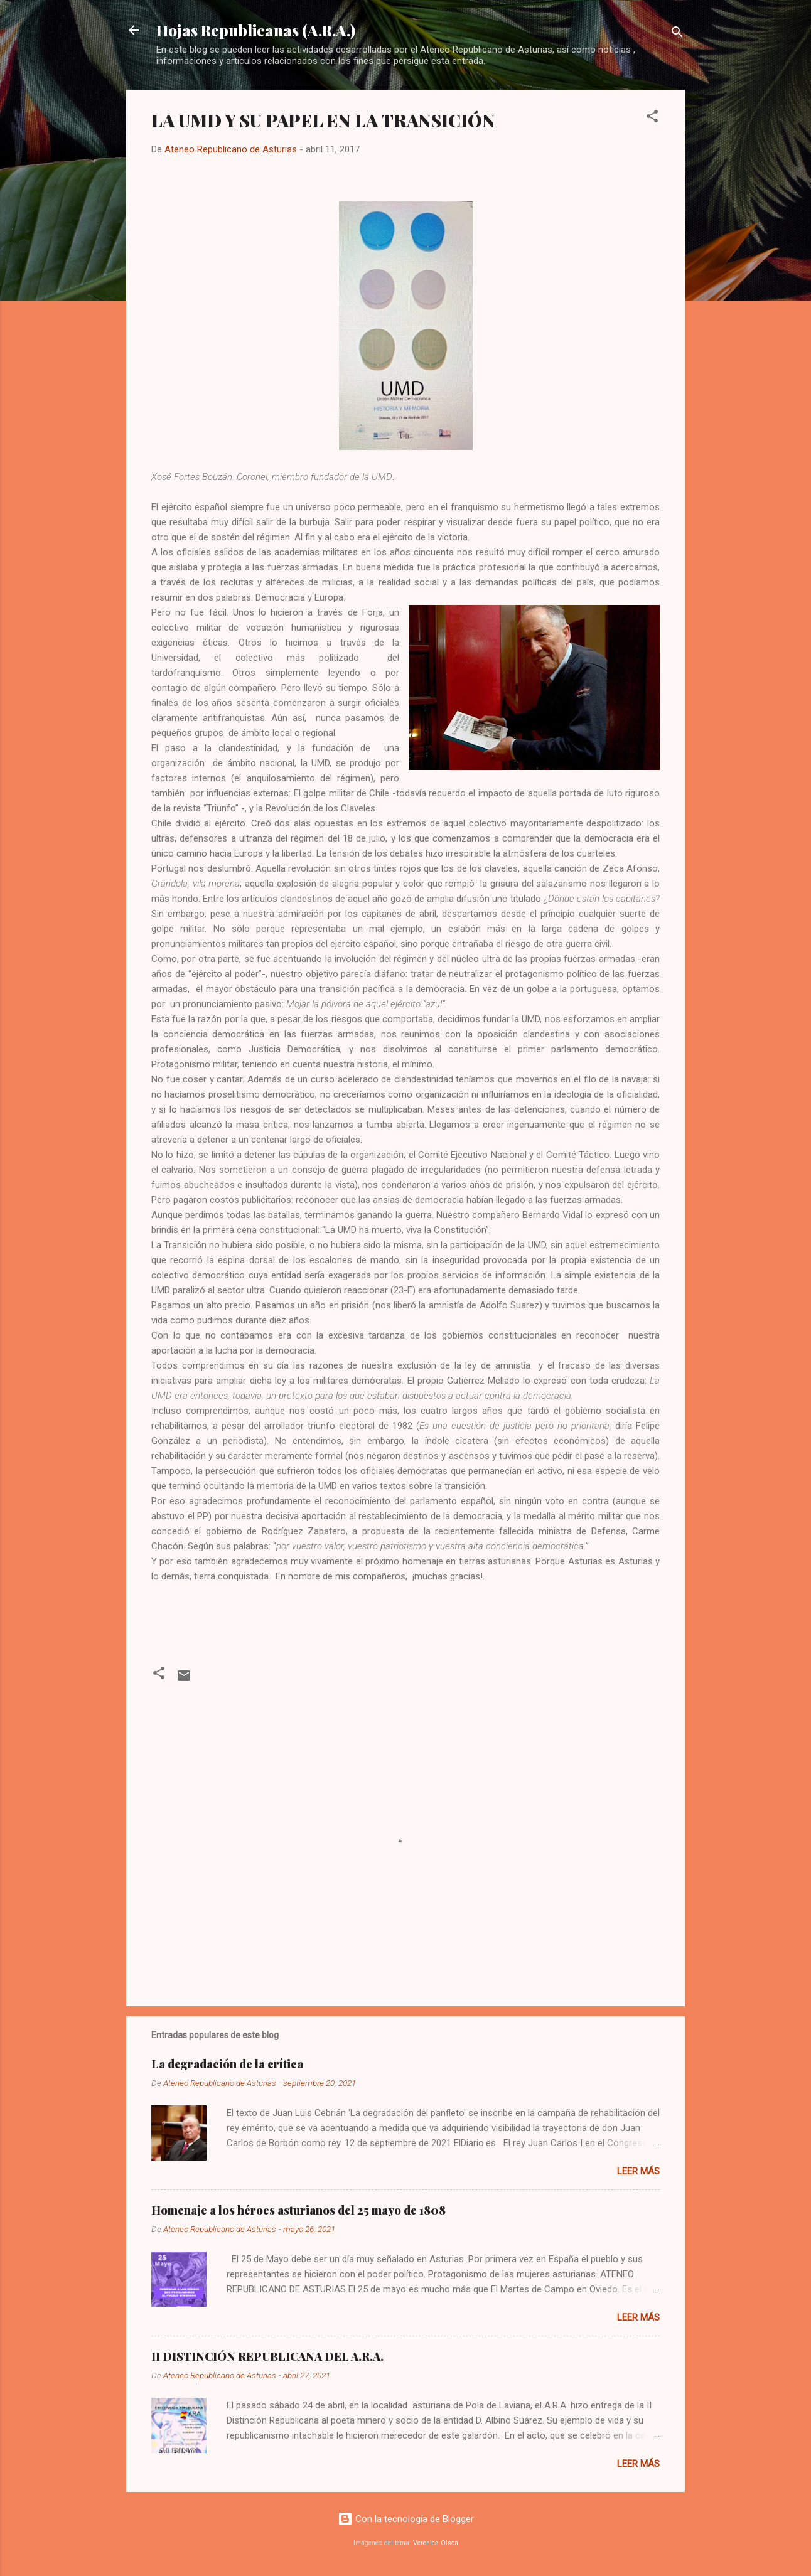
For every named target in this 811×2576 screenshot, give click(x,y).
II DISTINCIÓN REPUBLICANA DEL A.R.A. (267, 2356)
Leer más (638, 2171)
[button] (652, 118)
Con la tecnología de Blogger (406, 2519)
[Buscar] (677, 34)
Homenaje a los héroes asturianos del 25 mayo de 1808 (298, 2210)
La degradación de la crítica (227, 2063)
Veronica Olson (435, 2543)
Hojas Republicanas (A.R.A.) (255, 30)
